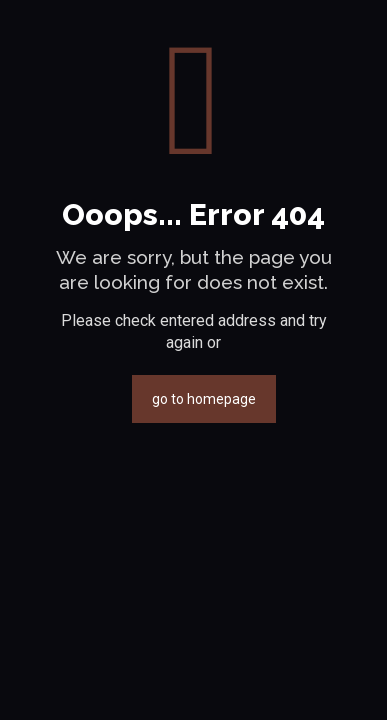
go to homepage (204, 399)
